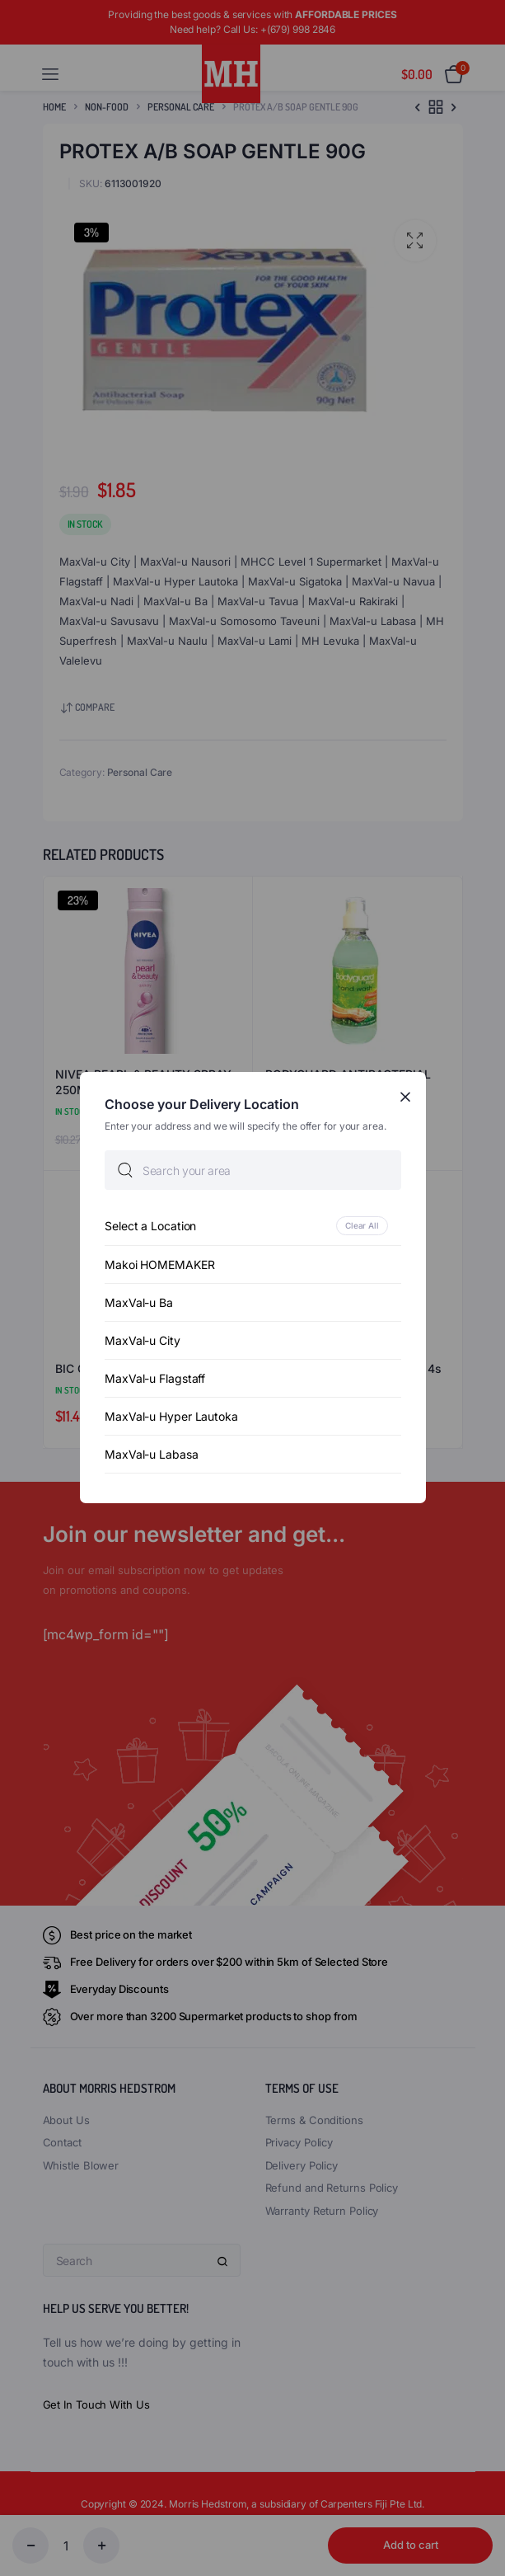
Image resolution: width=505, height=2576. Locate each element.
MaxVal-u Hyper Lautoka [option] (171, 1417)
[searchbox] (253, 1171)
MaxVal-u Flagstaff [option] (155, 1379)
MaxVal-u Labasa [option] (152, 1455)
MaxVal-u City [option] (142, 1341)
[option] (253, 1226)
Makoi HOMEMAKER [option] (160, 1265)
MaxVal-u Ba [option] (139, 1303)
